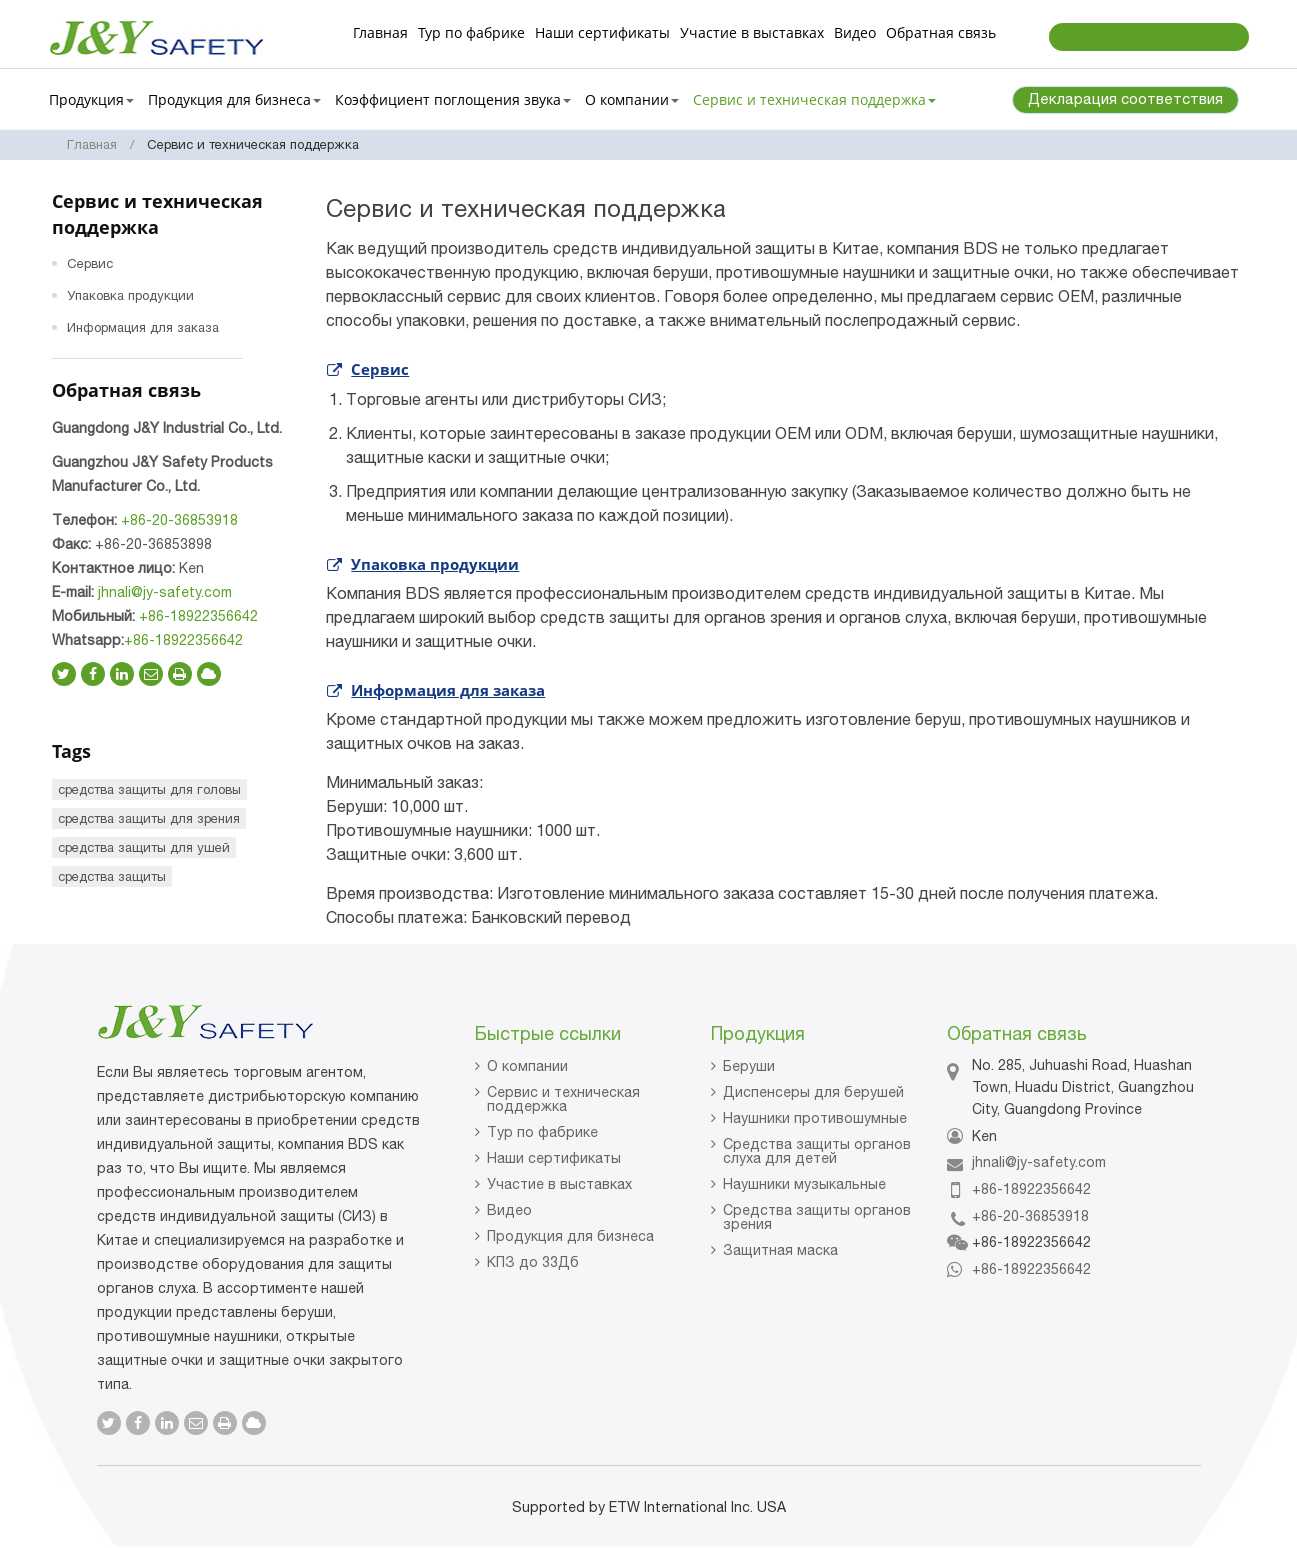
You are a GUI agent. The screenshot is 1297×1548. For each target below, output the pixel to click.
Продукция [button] (91, 99)
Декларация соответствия (1125, 98)
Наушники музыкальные (804, 1184)
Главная (380, 32)
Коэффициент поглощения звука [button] (453, 99)
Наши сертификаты (602, 32)
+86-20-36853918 (179, 520)
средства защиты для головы (149, 789)
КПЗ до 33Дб (533, 1262)
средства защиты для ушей (144, 847)
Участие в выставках (752, 32)
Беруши (749, 1066)
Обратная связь (941, 32)
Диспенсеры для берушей (813, 1092)
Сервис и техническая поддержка (563, 1099)
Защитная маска (780, 1250)
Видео (855, 32)
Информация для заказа (448, 690)
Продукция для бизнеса (570, 1236)
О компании (527, 1066)
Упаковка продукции (435, 564)
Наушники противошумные (815, 1118)
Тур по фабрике (471, 32)
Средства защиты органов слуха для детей (817, 1151)
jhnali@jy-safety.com (165, 592)
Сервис (380, 369)
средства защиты (112, 876)
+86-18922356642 (198, 616)
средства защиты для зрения (149, 818)
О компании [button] (632, 99)
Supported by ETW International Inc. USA (649, 1507)
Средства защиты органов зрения (817, 1217)
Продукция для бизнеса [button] (234, 99)
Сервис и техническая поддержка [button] (814, 99)
